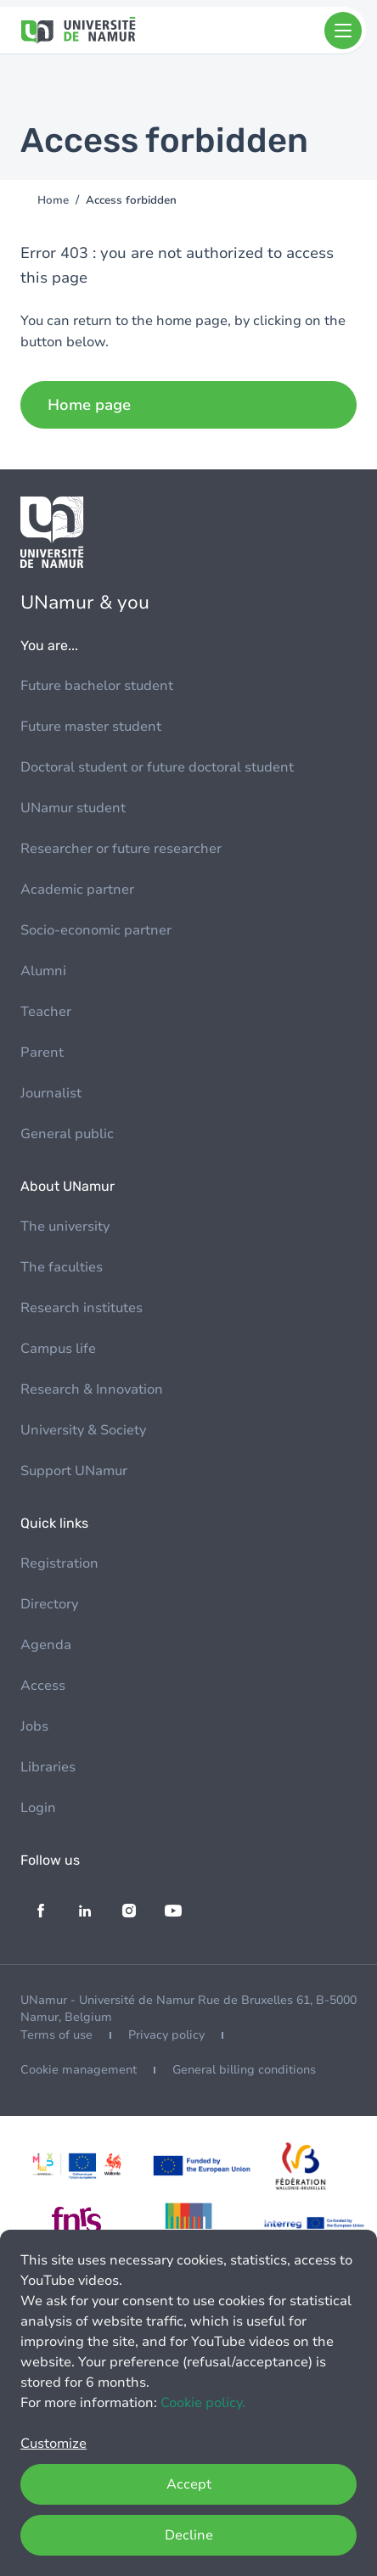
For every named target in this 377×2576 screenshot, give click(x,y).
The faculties (61, 1267)
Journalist (51, 1093)
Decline (189, 2535)
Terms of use (56, 2035)
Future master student (90, 726)
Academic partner (77, 889)
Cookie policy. (202, 2403)
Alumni (43, 971)
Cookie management (78, 2070)
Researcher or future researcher (121, 848)
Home (53, 200)
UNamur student (73, 808)
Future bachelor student (96, 685)
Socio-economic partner (96, 930)
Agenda (45, 1645)
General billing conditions (244, 2070)
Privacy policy (166, 2035)
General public (67, 1134)
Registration (59, 1563)
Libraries (48, 1767)
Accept (188, 2484)
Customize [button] (53, 2443)
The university (65, 1226)
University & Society (83, 1430)
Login (38, 1808)
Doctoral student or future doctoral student (157, 767)
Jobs (34, 1726)
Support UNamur (73, 1471)
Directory (49, 1604)
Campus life (58, 1348)
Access (42, 1685)
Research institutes (81, 1308)
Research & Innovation (91, 1389)
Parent (42, 1052)
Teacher (45, 1011)
